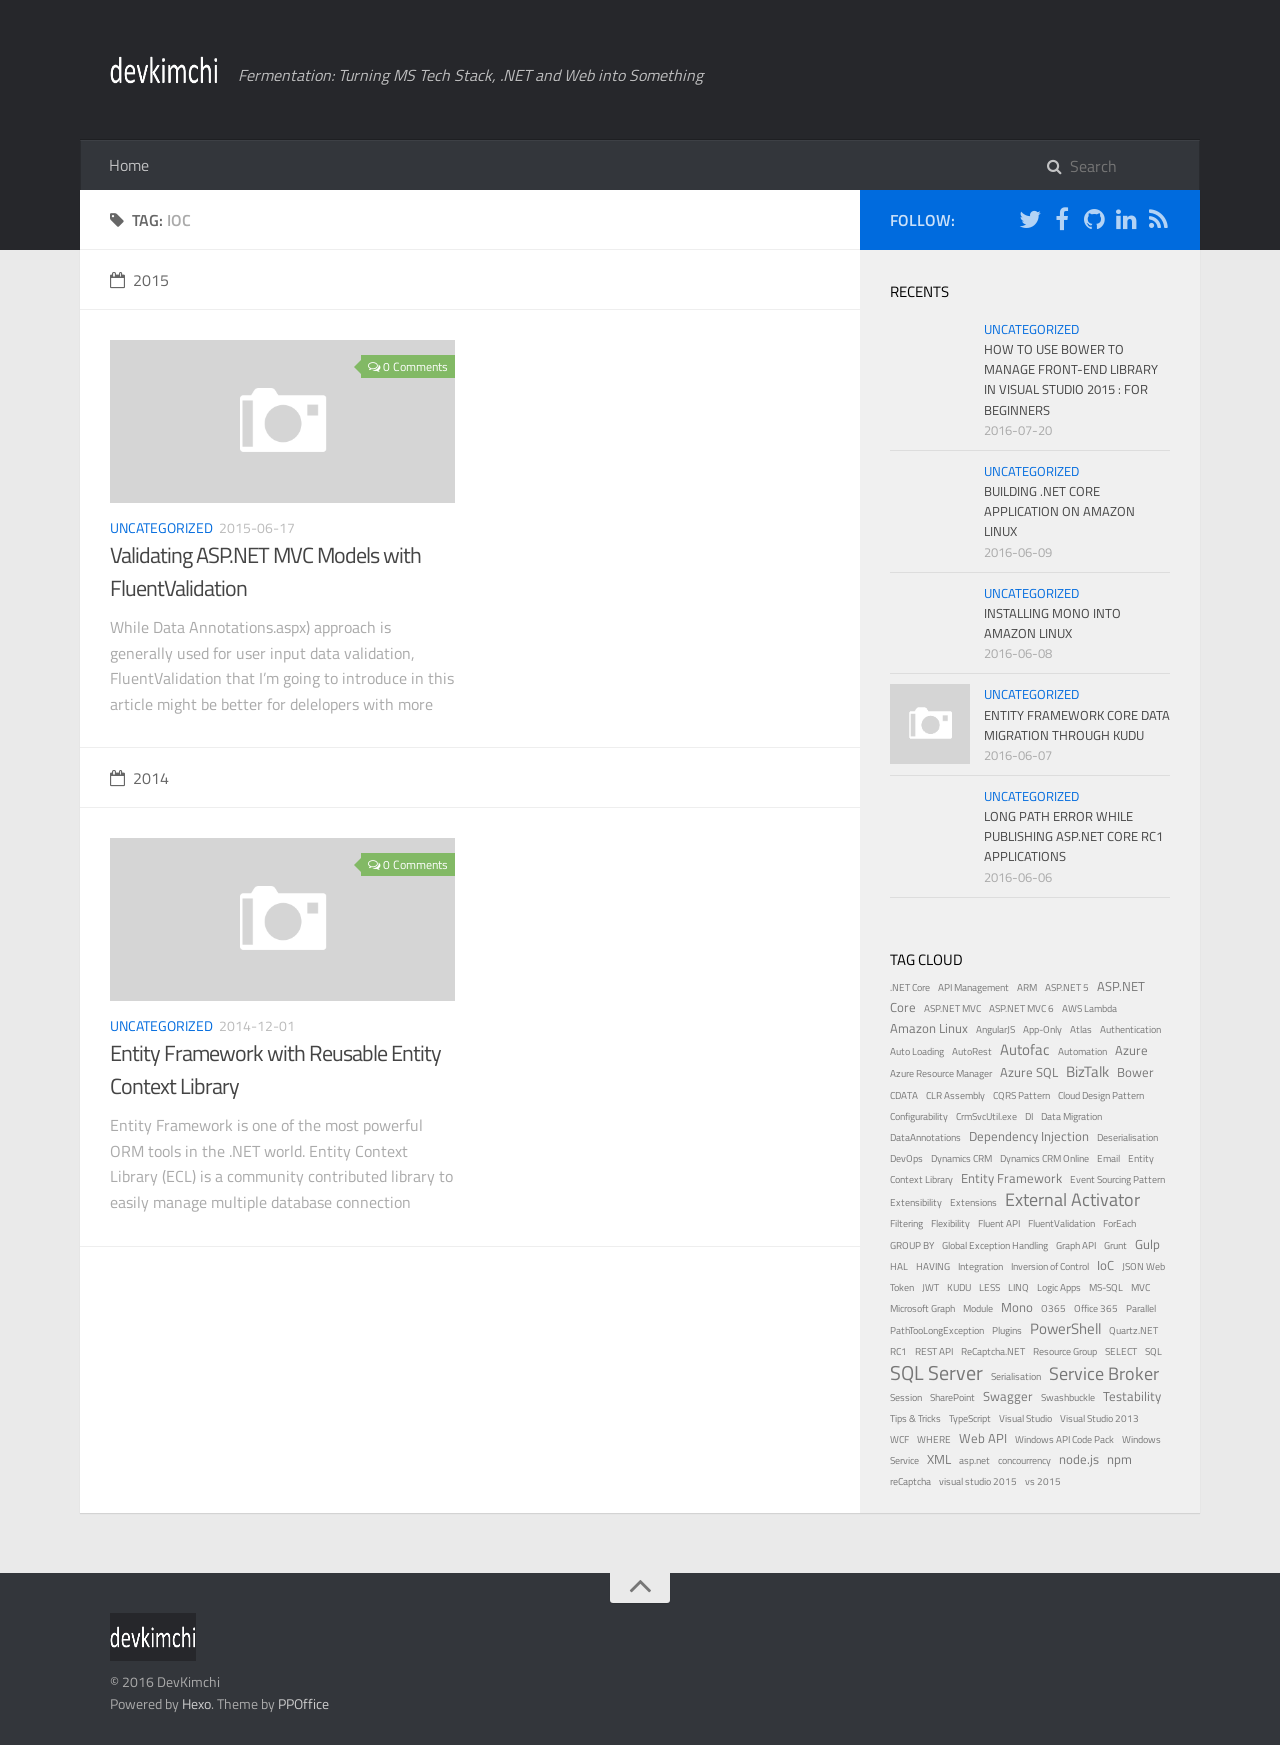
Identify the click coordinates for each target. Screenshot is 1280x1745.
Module (978, 1308)
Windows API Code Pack (1064, 1439)
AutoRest (972, 1051)
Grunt (1115, 1245)
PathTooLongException (937, 1330)
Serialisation (1016, 1376)
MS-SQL (1106, 1287)
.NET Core (910, 987)
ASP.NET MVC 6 (1021, 1008)
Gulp (1147, 1244)
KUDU (959, 1287)
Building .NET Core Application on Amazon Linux (1059, 511)
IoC (1105, 1265)
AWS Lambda (1089, 1008)
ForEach (1119, 1223)
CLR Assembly (955, 1095)
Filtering (906, 1223)
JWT (930, 1287)
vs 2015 (1043, 1481)
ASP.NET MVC (952, 1008)
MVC (1140, 1287)
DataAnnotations (925, 1137)
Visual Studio (1025, 1418)
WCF (899, 1439)
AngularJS (995, 1029)
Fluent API (999, 1223)
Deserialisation (1127, 1137)
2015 (139, 280)
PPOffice (303, 1703)
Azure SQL (1029, 1072)
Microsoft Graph (922, 1308)
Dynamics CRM (961, 1158)
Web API (983, 1438)
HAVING (933, 1266)
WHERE (934, 1439)
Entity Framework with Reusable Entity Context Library (275, 1069)
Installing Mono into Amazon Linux (1052, 623)
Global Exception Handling (995, 1245)
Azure (1131, 1050)
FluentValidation (1061, 1223)
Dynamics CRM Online (1044, 1158)
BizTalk (1087, 1071)
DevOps (906, 1158)
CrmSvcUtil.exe (986, 1116)
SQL (1153, 1351)
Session (906, 1397)
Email (1108, 1158)
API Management (973, 987)
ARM (1027, 987)
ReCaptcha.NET (993, 1351)
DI (1029, 1116)
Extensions (973, 1202)
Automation (1082, 1051)
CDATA (904, 1095)
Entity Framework (1011, 1178)
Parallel (1141, 1308)
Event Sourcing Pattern (1117, 1179)
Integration (980, 1266)
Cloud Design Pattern (1101, 1095)
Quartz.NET (1133, 1330)
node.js (1079, 1459)
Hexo (196, 1703)
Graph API (1076, 1245)
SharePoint (952, 1397)
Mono (1017, 1307)
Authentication (1130, 1029)
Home (129, 165)
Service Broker (1104, 1373)
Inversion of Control (1050, 1266)
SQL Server (936, 1372)
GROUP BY (912, 1245)
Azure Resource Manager (941, 1073)
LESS (989, 1287)
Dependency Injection (1029, 1136)
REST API (934, 1351)
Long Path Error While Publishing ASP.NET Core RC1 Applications (1073, 836)
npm (1119, 1459)
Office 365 (1096, 1308)
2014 (139, 778)
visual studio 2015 (978, 1481)
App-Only (1042, 1029)
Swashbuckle (1068, 1397)
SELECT (1121, 1351)
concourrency (1024, 1460)
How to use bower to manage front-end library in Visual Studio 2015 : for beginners (1071, 379)
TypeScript (970, 1418)
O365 (1053, 1308)
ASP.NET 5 (1067, 987)
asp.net (974, 1460)
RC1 (898, 1351)
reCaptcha (910, 1481)
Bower (1135, 1072)
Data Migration (1071, 1116)
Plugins (1007, 1330)
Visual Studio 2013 (1099, 1418)
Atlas (1081, 1029)
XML (939, 1459)
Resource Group (1065, 1351)
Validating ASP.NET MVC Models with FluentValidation (265, 571)
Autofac (1025, 1049)
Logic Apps (1059, 1287)
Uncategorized (161, 527)
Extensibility (916, 1202)
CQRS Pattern (1021, 1095)
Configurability (919, 1116)
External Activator (1072, 1199)
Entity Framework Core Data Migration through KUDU (1077, 725)
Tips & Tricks (915, 1418)
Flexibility (950, 1223)
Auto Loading (917, 1051)
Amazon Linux (929, 1028)
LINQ (1018, 1287)
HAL (899, 1266)
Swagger (1008, 1396)
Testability (1132, 1396)
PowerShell (1065, 1328)
